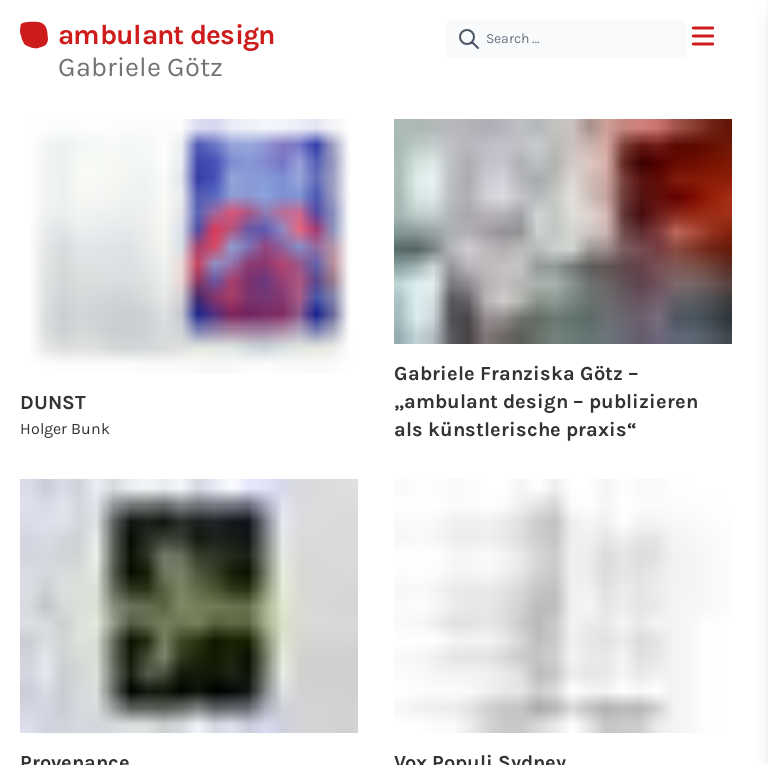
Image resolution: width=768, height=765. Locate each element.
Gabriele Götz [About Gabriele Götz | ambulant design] (140, 67)
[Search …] (566, 39)
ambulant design (166, 35)
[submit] (469, 39)
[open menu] (703, 36)
